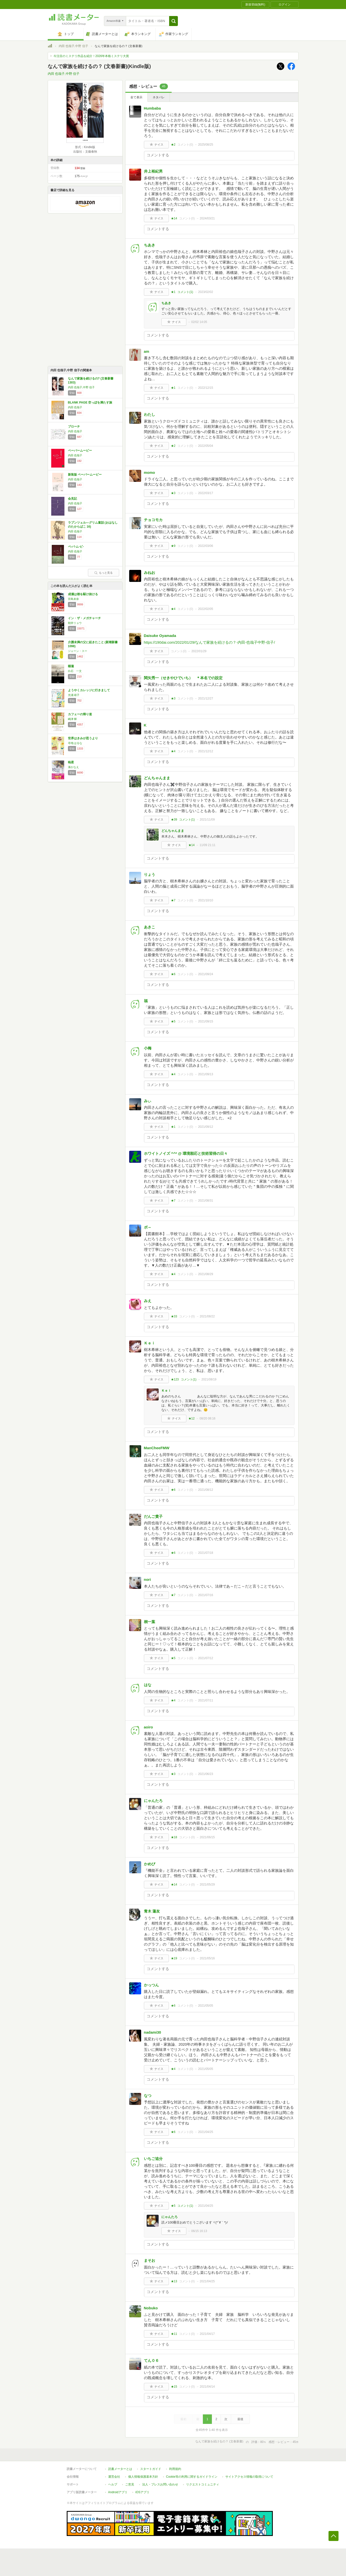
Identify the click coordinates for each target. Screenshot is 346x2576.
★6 (173, 974)
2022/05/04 (205, 445)
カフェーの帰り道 (80, 714)
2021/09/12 (205, 1126)
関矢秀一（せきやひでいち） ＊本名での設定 (183, 678)
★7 (173, 900)
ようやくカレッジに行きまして (89, 690)
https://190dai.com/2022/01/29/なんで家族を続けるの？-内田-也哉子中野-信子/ (209, 642)
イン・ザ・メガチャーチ (84, 618)
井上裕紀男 (153, 171)
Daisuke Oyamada (160, 635)
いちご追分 (153, 2158)
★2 (173, 144)
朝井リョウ (75, 622)
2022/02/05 (205, 608)
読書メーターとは (120, 2468)
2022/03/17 (205, 493)
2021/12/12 (205, 751)
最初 (183, 2419)
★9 (173, 546)
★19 (174, 1958)
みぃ (147, 1101)
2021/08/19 (208, 1379)
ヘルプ (112, 2484)
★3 (173, 493)
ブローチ (74, 426)
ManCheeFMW (157, 1448)
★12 (191, 1418)
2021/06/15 (207, 1837)
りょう (149, 874)
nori (147, 1579)
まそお (149, 2260)
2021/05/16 (207, 1958)
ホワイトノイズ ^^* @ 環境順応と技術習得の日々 (186, 1153)
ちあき (149, 245)
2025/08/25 (205, 144)
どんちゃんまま (157, 778)
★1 (173, 292)
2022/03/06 (205, 545)
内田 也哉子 (75, 407)
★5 (173, 1021)
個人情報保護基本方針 (143, 2476)
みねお (149, 572)
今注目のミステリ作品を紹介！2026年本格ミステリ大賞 (91, 56)
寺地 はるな (75, 743)
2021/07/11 (205, 1700)
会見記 (72, 498)
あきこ (149, 927)
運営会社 (114, 2476)
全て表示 (136, 97)
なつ (147, 2095)
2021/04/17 (207, 2333)
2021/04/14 (207, 2386)
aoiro (148, 1727)
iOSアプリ (142, 2492)
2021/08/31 (205, 1200)
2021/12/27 (205, 698)
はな (147, 1685)
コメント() (185, 144)
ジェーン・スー (77, 650)
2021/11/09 (207, 819)
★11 (174, 2334)
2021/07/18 (205, 1552)
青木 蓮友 (152, 1911)
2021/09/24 (205, 974)
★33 (174, 1316)
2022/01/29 (198, 651)
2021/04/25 (205, 2131)
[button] (173, 21)
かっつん (151, 1985)
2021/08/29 (205, 1274)
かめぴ (149, 1864)
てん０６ (151, 2360)
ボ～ (147, 1227)
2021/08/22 (207, 1316)
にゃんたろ (153, 1800)
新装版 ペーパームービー (85, 474)
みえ (147, 1301)
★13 (174, 2281)
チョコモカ (153, 520)
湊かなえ (73, 767)
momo (149, 472)
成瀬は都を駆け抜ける (83, 594)
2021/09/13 (205, 1074)
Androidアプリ (117, 2492)
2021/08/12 (205, 1489)
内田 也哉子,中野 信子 (73, 46)
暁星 (71, 762)
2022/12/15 (205, 387)
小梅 (147, 1048)
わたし (149, 414)
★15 (174, 2386)
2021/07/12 (205, 1658)
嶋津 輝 (72, 718)
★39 (174, 819)
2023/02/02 (205, 291)
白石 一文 (75, 670)
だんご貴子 (153, 1516)
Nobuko (151, 2308)
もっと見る (103, 572)
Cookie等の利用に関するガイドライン (191, 2476)
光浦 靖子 (74, 694)
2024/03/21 (207, 218)
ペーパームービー (80, 450)
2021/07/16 (205, 1595)
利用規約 (175, 2468)
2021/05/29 (207, 1884)
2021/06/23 (205, 1773)
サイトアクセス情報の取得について (249, 2476)
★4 (173, 609)
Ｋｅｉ (149, 1343)
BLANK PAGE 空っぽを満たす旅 (90, 402)
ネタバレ (159, 97)
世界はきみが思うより (83, 738)
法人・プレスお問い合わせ (160, 2484)
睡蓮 (71, 666)
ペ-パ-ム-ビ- (76, 546)
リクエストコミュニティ (202, 2484)
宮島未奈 (73, 598)
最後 (240, 2419)
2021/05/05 (205, 2005)
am (146, 351)
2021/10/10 (205, 900)
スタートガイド (150, 2468)
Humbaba (152, 108)
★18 (174, 1837)
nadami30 (152, 2032)
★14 (174, 218)
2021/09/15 (205, 1021)
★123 (175, 1379)
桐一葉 (149, 1622)
